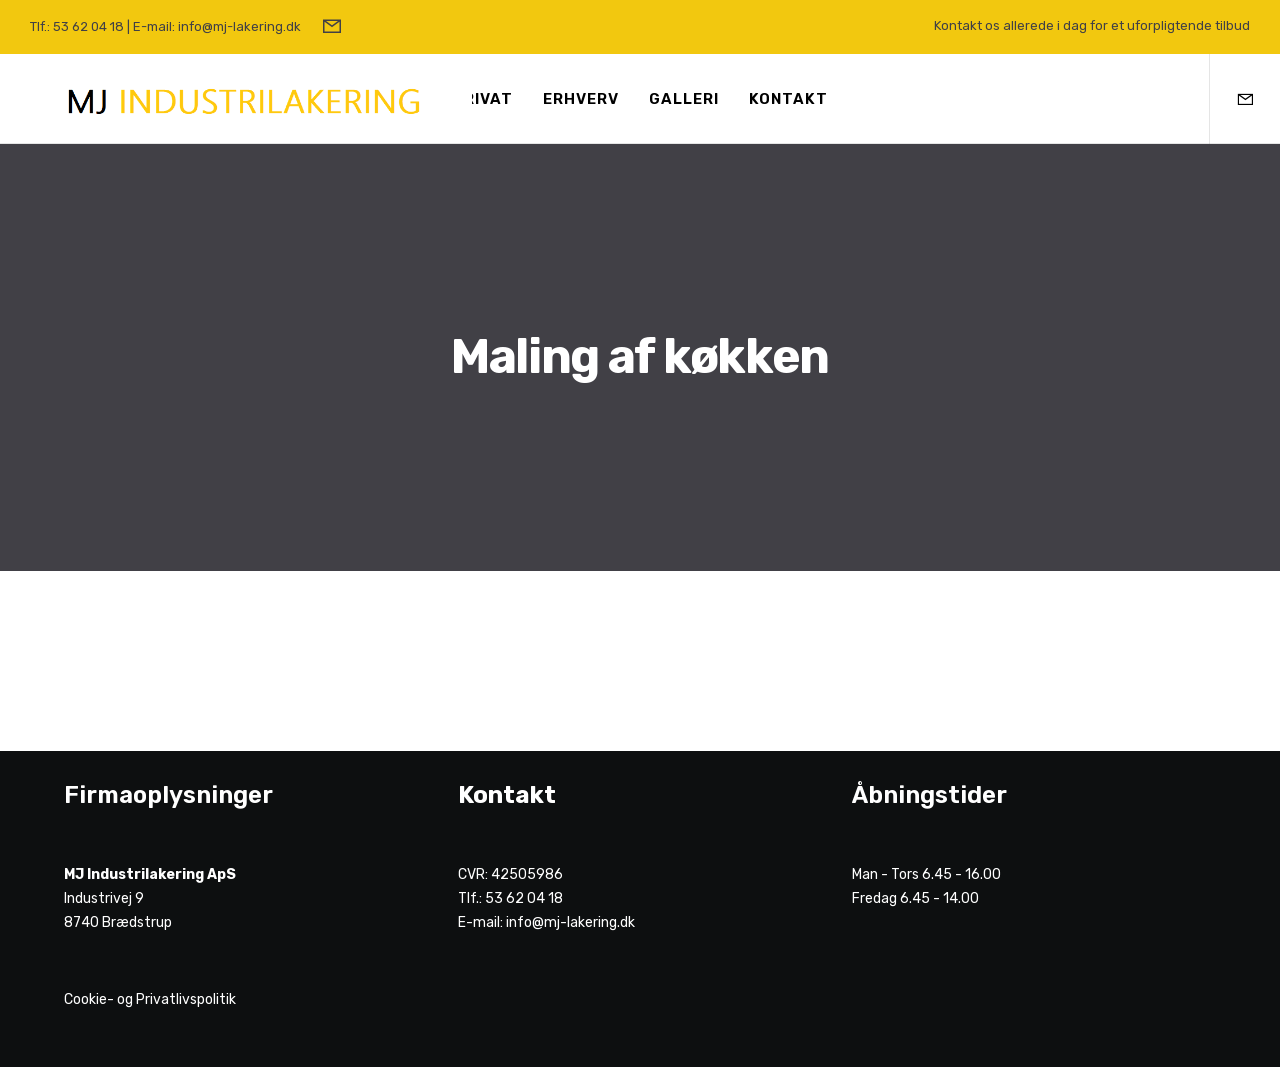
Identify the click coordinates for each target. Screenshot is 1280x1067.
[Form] (332, 27)
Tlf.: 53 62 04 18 (77, 26)
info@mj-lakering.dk (570, 922)
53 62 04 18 (524, 898)
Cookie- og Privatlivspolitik (150, 999)
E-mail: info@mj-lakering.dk (217, 26)
